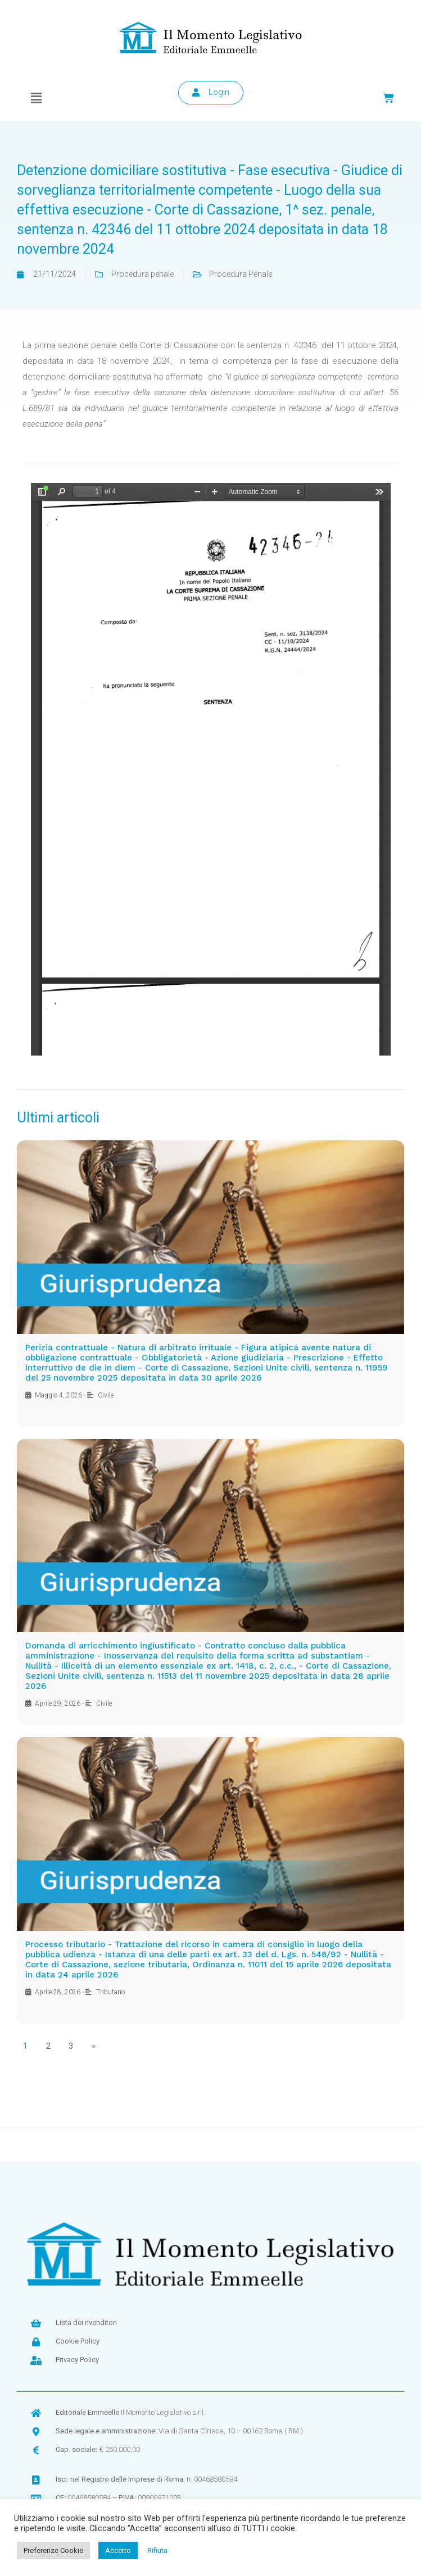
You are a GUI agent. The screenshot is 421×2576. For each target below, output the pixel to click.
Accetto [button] (118, 2550)
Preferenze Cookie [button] (53, 2550)
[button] (36, 98)
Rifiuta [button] (157, 2550)
